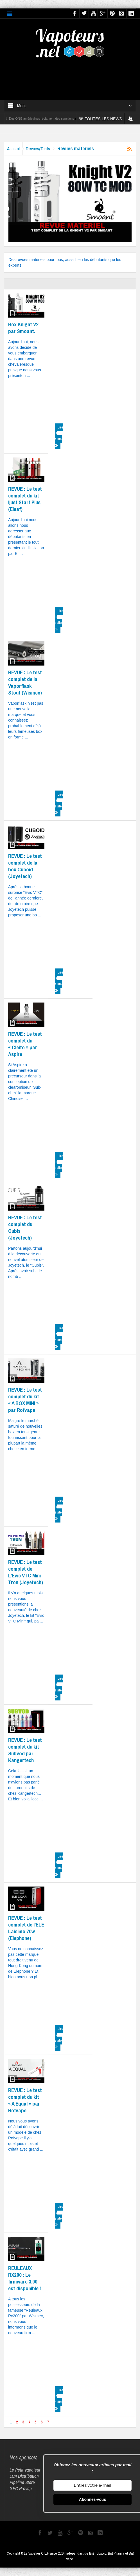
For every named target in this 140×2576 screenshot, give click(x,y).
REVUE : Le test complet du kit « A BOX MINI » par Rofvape (25, 1399)
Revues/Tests (38, 148)
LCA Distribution (24, 2476)
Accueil (13, 148)
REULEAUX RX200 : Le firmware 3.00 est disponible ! (24, 2278)
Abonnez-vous (92, 2499)
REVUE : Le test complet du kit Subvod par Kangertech (25, 1750)
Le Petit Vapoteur (25, 2469)
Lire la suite (59, 436)
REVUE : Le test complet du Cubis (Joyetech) (25, 1227)
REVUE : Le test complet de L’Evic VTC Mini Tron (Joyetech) (25, 1572)
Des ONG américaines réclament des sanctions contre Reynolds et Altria (59, 118)
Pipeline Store (22, 2482)
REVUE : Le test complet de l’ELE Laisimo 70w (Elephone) (26, 1927)
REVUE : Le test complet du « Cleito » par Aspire (25, 1043)
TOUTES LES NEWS (100, 119)
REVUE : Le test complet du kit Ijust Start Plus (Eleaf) (25, 498)
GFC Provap (21, 2488)
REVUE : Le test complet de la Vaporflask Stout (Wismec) (25, 682)
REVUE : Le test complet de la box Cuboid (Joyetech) (25, 865)
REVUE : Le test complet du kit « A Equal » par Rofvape (25, 2100)
